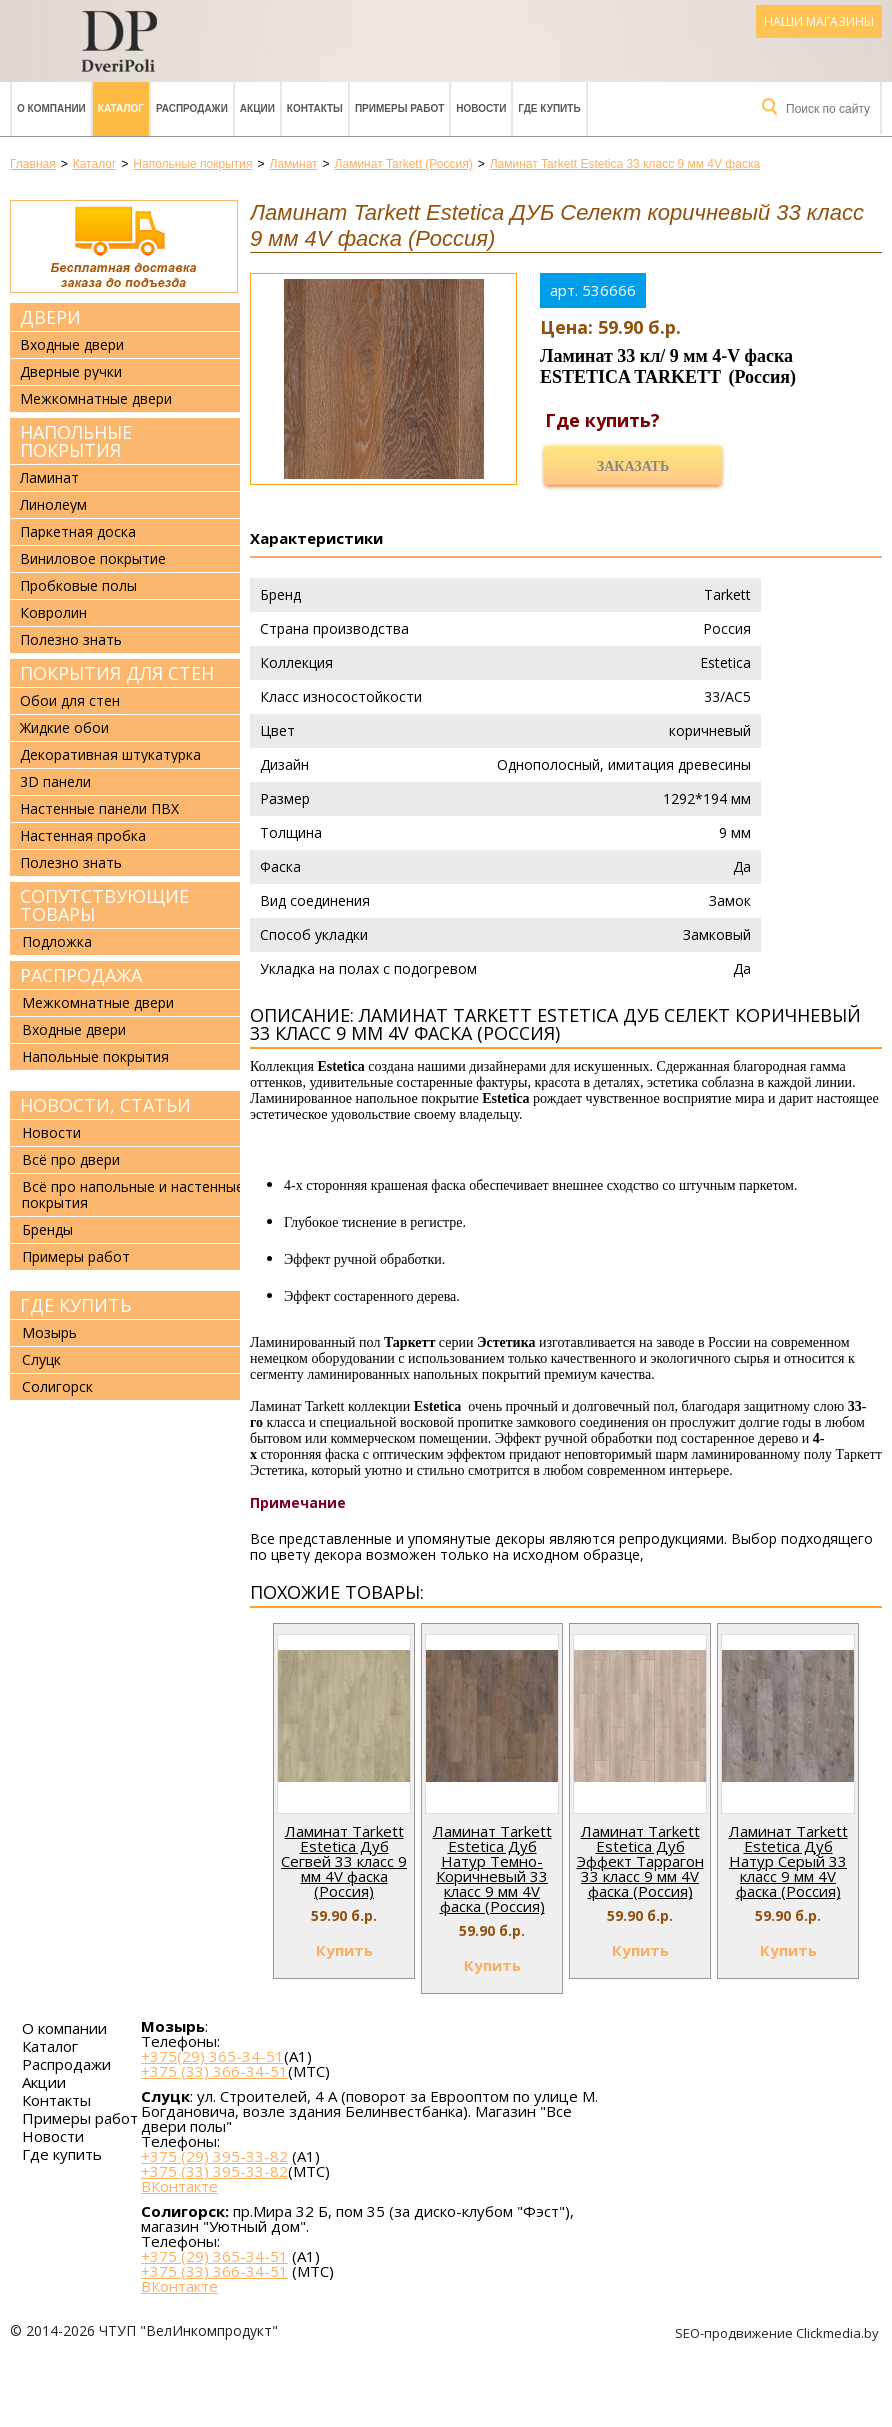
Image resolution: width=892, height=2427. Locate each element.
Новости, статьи (105, 1105)
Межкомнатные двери (96, 399)
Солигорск (57, 1386)
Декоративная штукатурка (110, 755)
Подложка (57, 941)
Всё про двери (71, 1159)
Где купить (549, 108)
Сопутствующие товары (104, 905)
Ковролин (53, 613)
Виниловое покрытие (93, 559)
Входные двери (72, 345)
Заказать (633, 466)
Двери (50, 317)
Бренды (47, 1229)
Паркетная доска (78, 532)
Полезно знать (71, 640)
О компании (51, 108)
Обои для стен (70, 701)
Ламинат (49, 478)
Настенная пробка (83, 836)
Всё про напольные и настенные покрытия (133, 1194)
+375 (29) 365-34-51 (214, 2256)
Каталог (121, 108)
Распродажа (81, 975)
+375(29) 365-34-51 (212, 2056)
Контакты (315, 108)
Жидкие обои (64, 728)
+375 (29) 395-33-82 (214, 2156)
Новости (481, 108)
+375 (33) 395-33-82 (214, 2171)
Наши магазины (819, 21)
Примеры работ (399, 108)
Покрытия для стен (117, 673)
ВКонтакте (179, 2186)
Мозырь (49, 1332)
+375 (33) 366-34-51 (214, 2071)
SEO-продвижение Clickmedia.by (778, 2333)
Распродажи (192, 108)
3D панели (55, 782)
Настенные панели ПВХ (99, 809)
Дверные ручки (71, 372)
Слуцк (41, 1359)
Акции (257, 108)
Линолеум (53, 505)
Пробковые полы (78, 586)
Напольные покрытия (76, 441)
